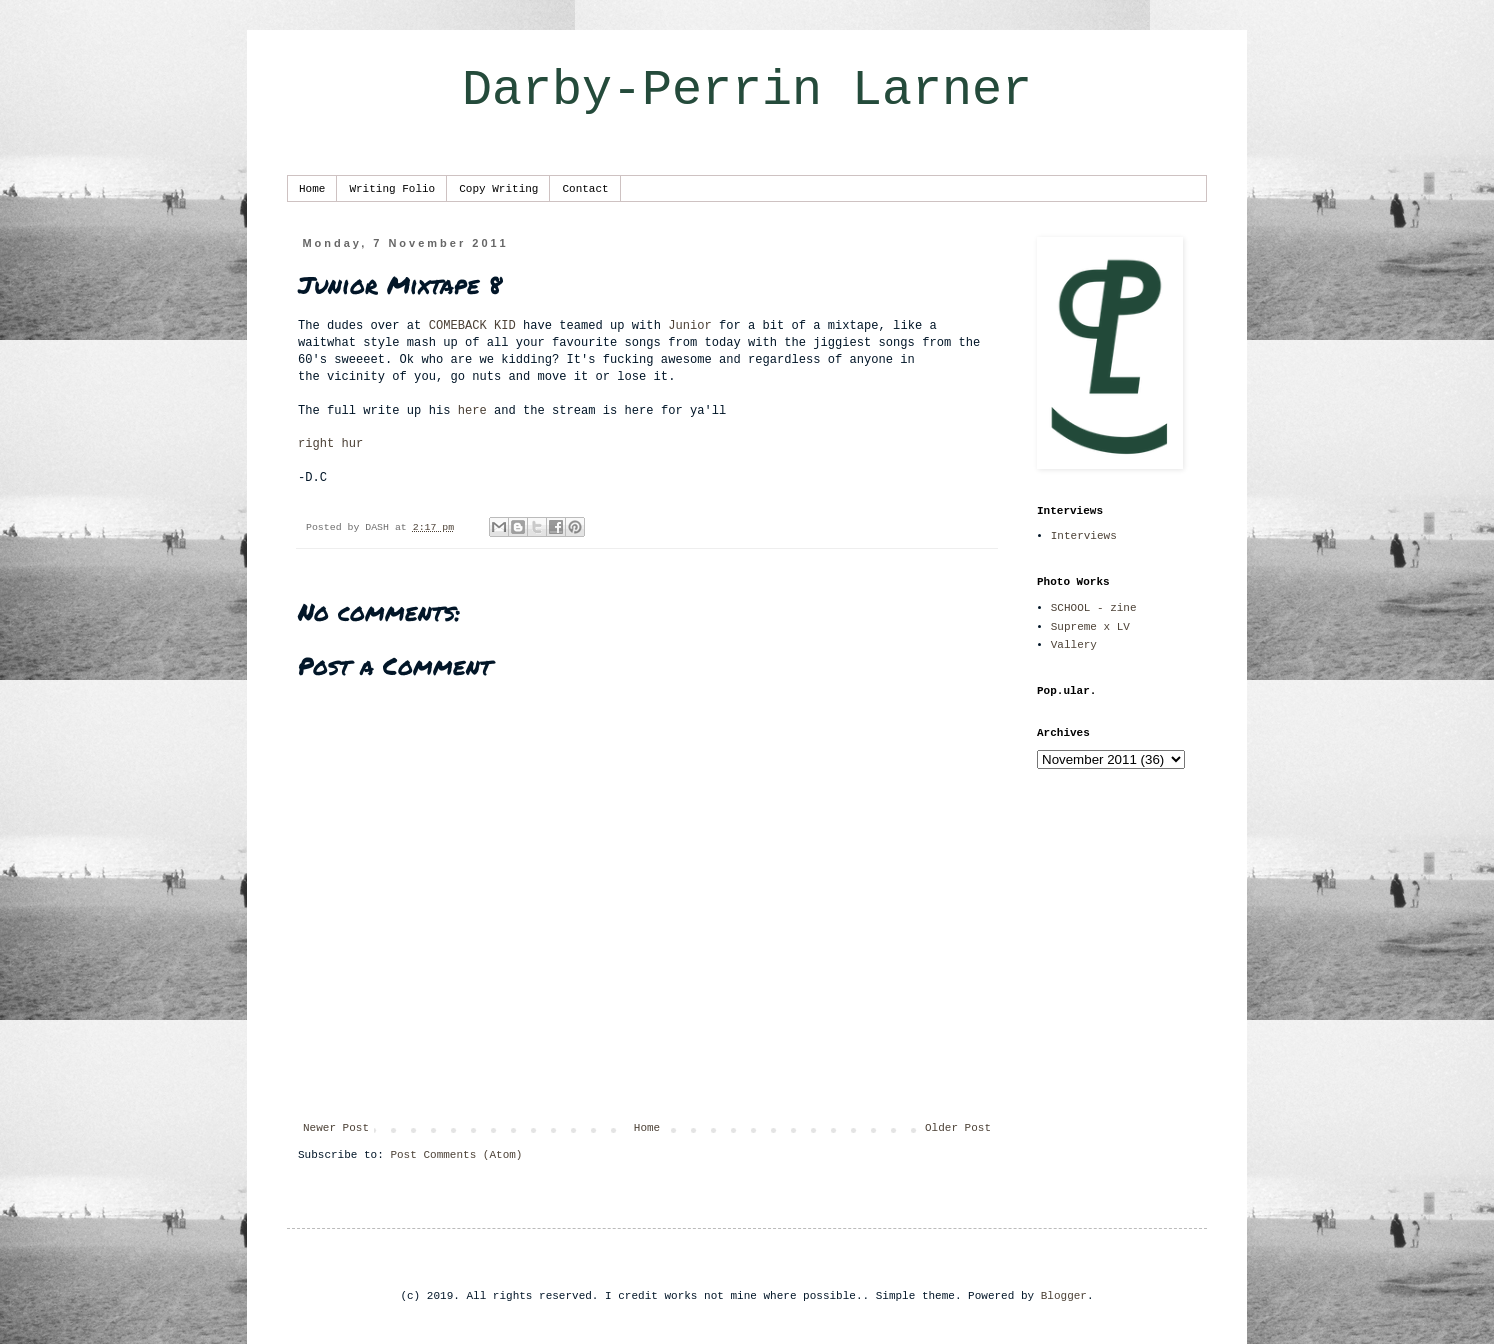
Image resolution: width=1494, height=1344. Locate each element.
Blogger (1064, 1296)
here (472, 411)
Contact (585, 189)
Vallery (1074, 645)
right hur (330, 444)
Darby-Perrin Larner (747, 90)
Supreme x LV (1090, 627)
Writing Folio (392, 189)
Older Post (958, 1128)
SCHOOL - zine (1094, 608)
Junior (690, 326)
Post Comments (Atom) (456, 1155)
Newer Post (336, 1128)
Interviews (1084, 536)
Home (312, 189)
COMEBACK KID (472, 326)
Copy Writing (498, 189)
